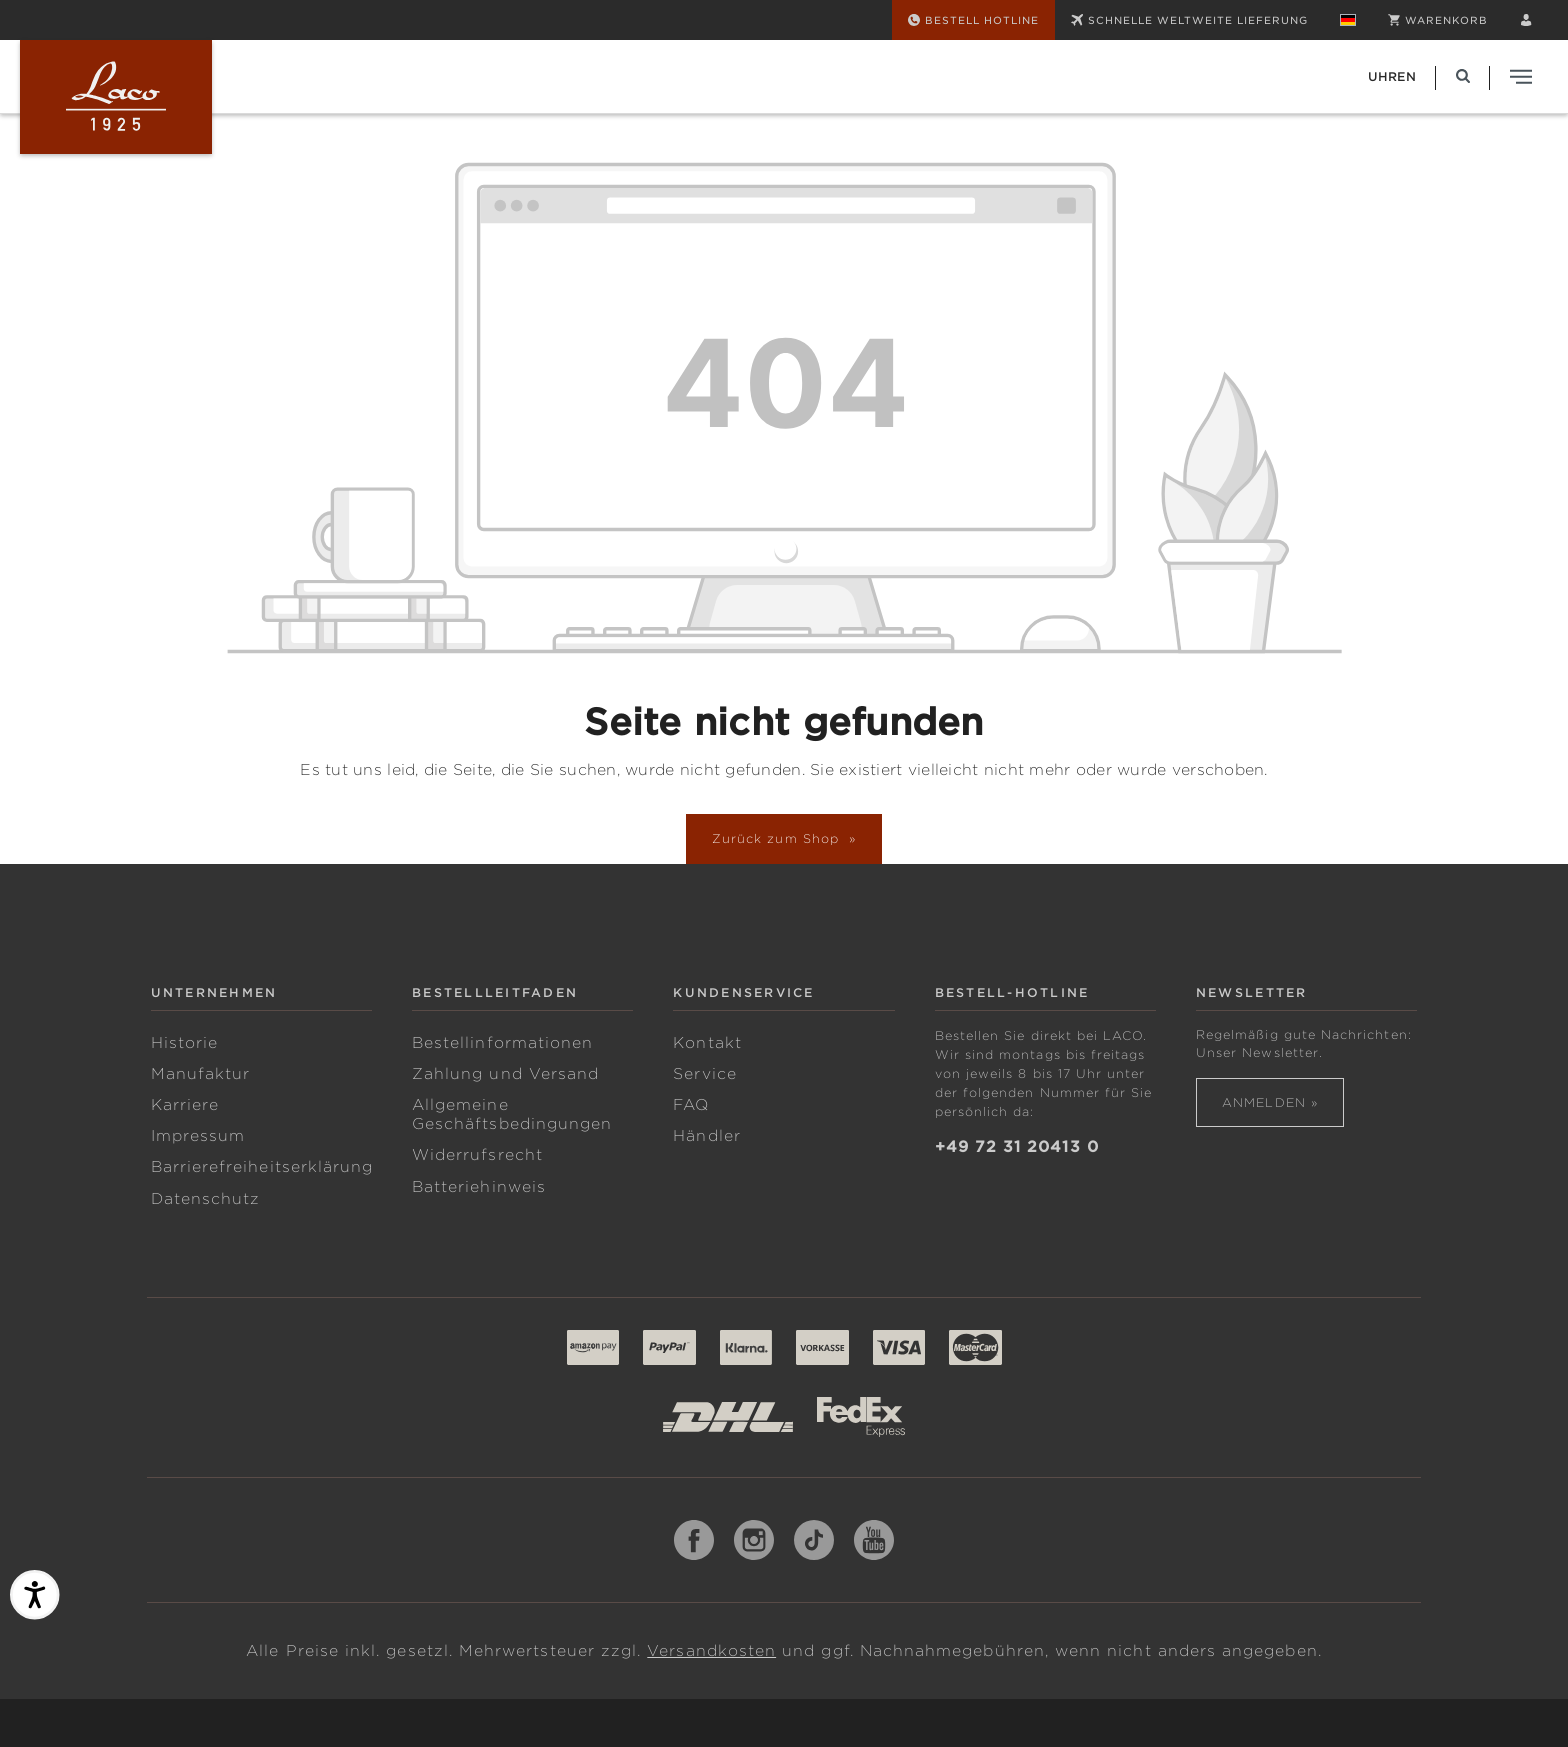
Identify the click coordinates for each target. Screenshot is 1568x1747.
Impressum (198, 1136)
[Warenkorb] (1438, 20)
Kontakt (707, 1043)
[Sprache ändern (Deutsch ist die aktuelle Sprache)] (1348, 20)
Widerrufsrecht (477, 1155)
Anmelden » (1270, 1102)
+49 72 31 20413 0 (1017, 1147)
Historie (185, 1043)
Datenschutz (206, 1199)
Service (704, 1074)
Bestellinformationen (502, 1043)
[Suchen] (1463, 76)
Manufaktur (201, 1074)
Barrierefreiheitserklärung (262, 1167)
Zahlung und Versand (505, 1074)
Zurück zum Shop (778, 838)
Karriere (185, 1105)
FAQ (691, 1105)
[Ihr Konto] (1526, 20)
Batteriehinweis (479, 1187)
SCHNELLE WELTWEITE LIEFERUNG (1189, 20)
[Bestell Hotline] (973, 20)
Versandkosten (711, 1651)
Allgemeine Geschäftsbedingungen (512, 1114)
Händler (706, 1136)
